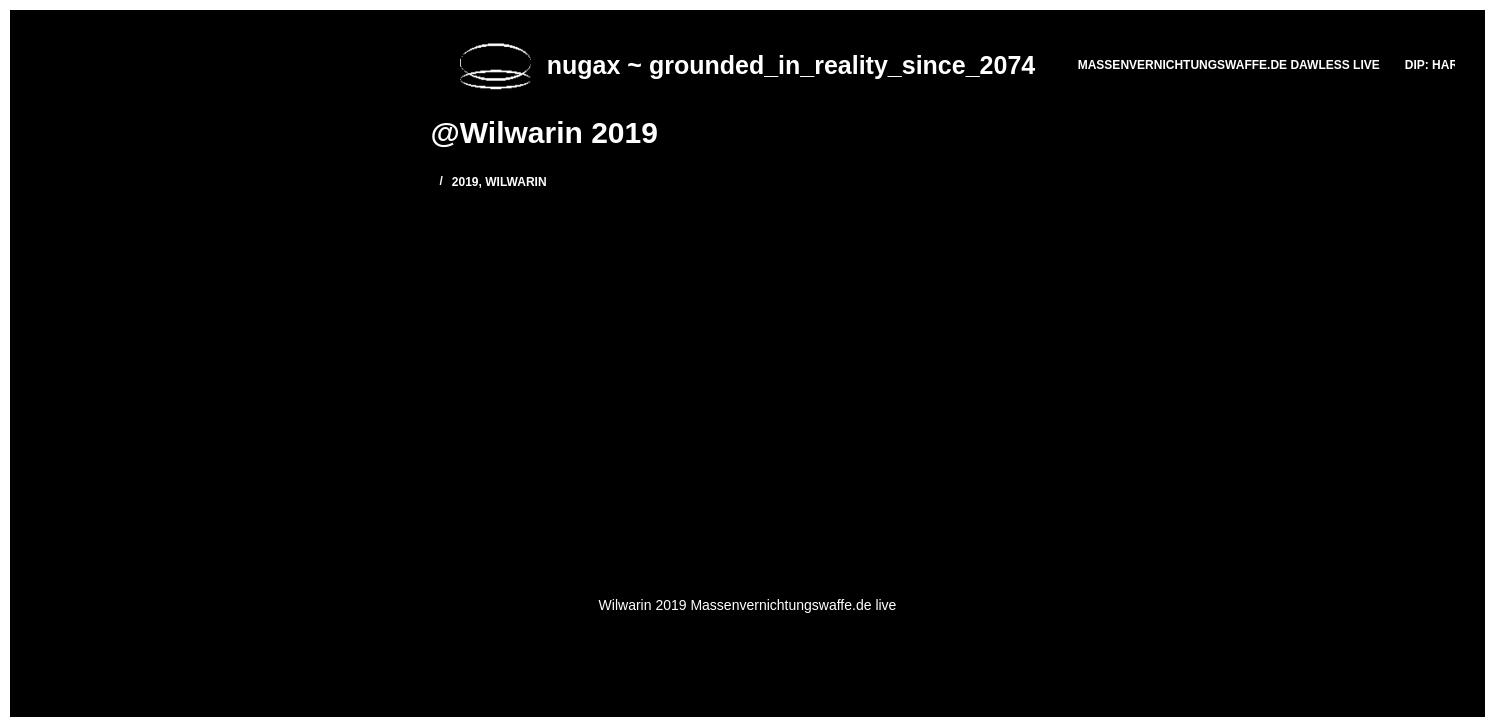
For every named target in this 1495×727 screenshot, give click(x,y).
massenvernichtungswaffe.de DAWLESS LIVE (1229, 65)
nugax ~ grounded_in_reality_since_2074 (791, 65)
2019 (465, 182)
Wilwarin (515, 182)
